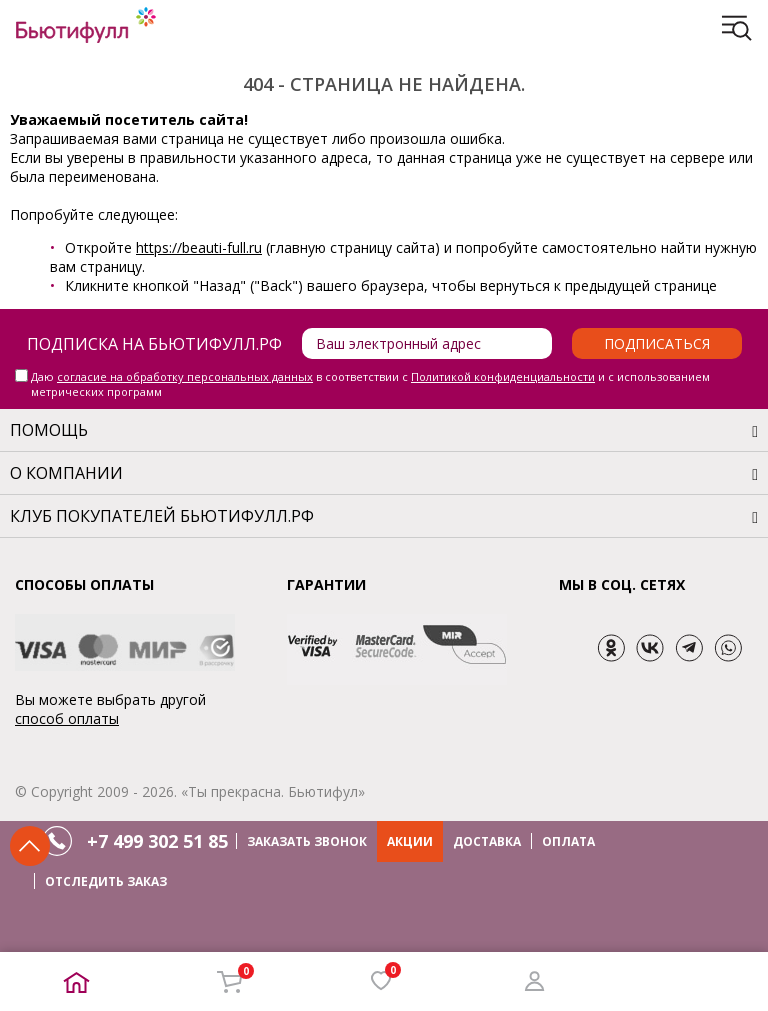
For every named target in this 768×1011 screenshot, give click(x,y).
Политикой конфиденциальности (503, 376)
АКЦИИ (410, 841)
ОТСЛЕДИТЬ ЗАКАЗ (106, 881)
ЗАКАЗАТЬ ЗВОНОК (307, 841)
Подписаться (657, 343)
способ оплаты (67, 718)
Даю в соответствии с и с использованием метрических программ (370, 384)
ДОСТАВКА (487, 841)
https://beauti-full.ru (199, 247)
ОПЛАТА (568, 841)
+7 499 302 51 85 (157, 841)
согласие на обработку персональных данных (185, 376)
